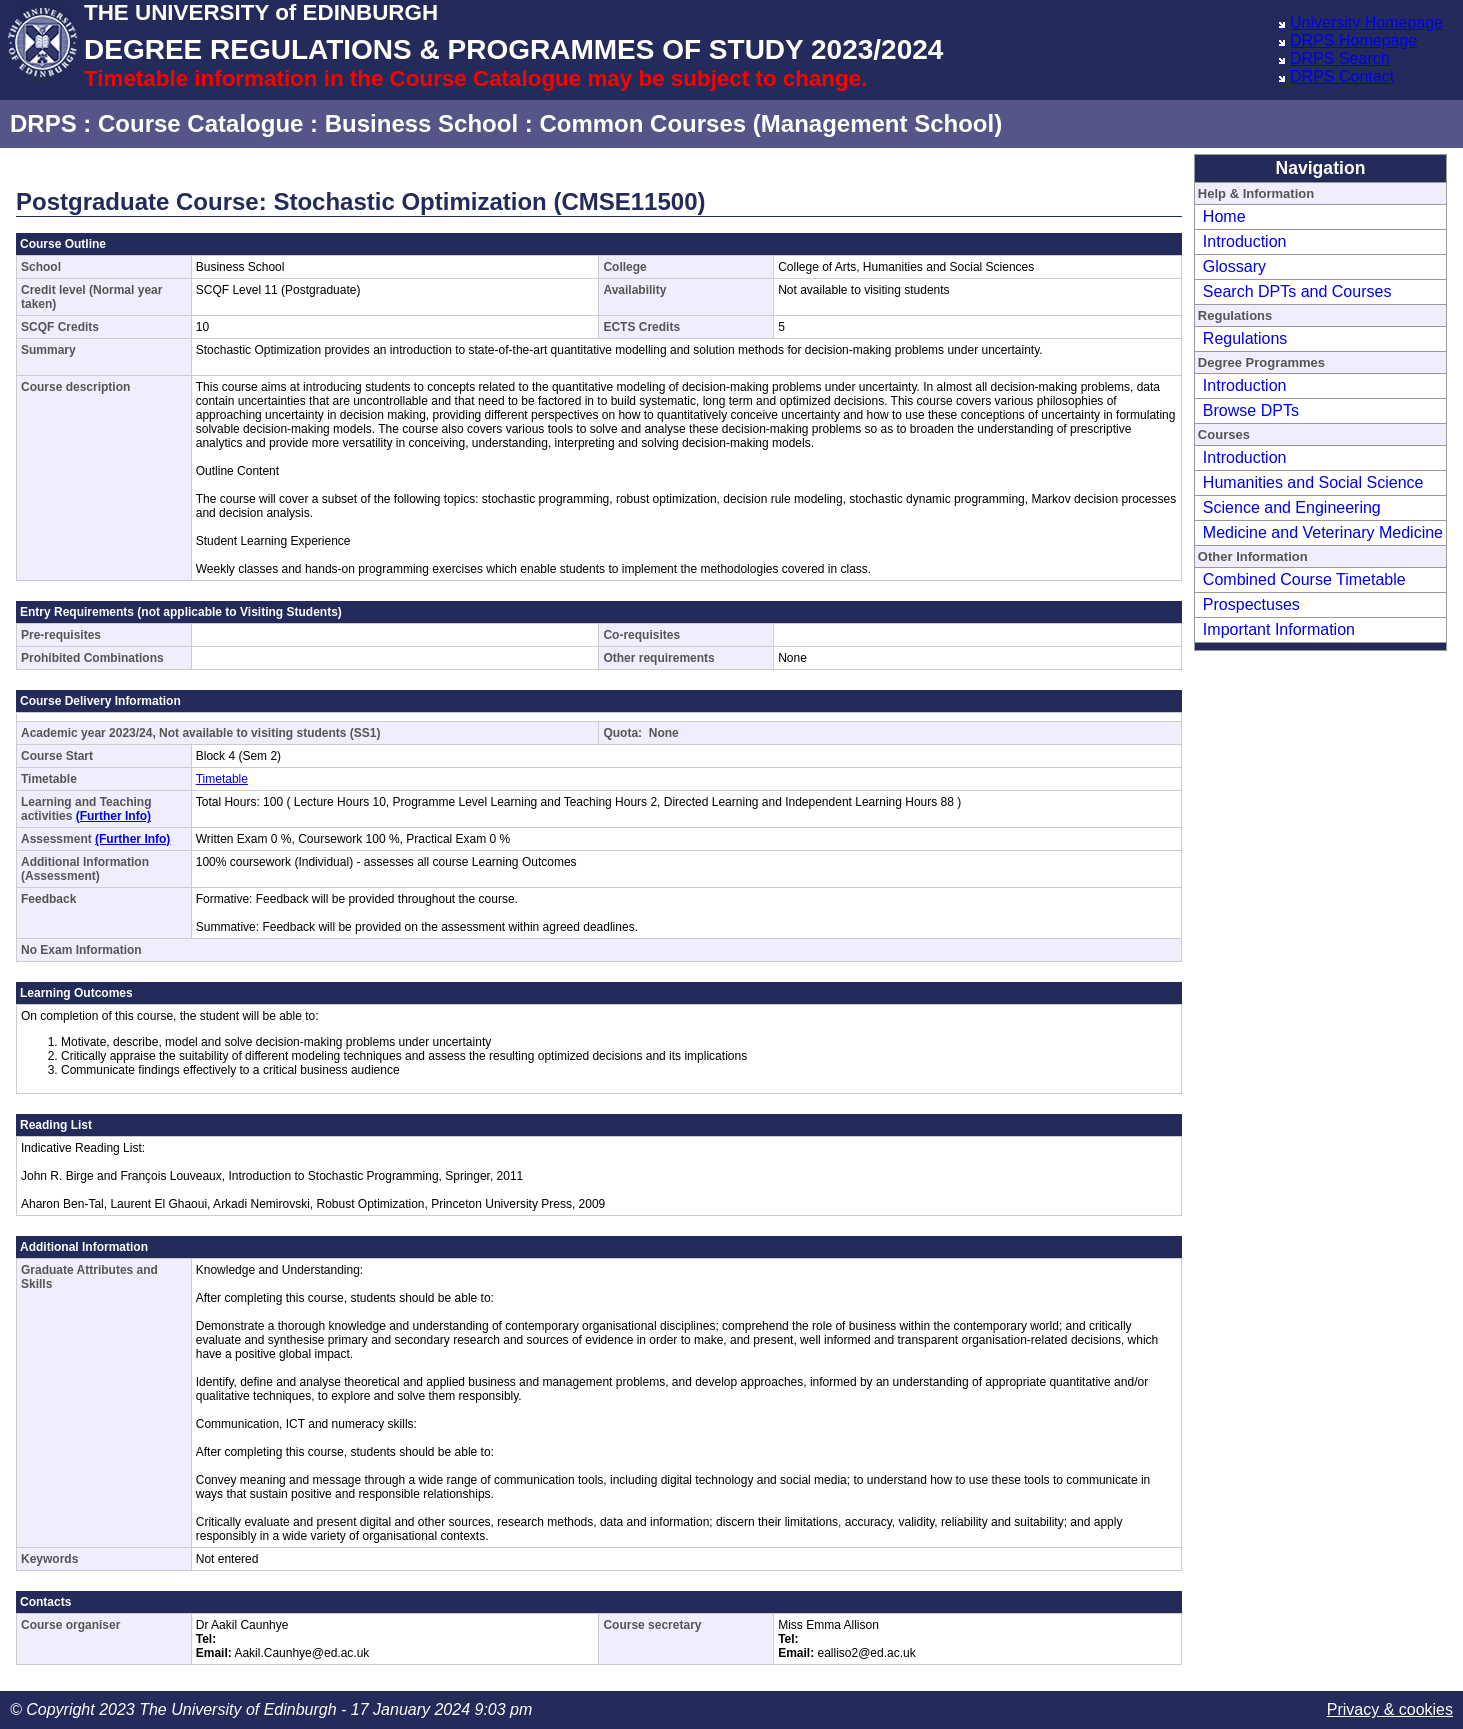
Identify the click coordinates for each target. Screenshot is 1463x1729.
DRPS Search (1340, 58)
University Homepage (1366, 22)
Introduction (1245, 241)
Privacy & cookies (1390, 1709)
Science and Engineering (1292, 507)
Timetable (222, 779)
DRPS (43, 123)
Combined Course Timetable (1304, 579)
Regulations (1245, 338)
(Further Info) (113, 816)
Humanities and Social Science (1313, 482)
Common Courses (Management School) (770, 123)
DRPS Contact (1342, 76)
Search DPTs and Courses (1297, 291)
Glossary (1234, 266)
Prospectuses (1251, 604)
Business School (421, 123)
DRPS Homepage (1353, 40)
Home (1224, 216)
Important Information (1279, 629)
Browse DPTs (1251, 410)
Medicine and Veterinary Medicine (1323, 532)
